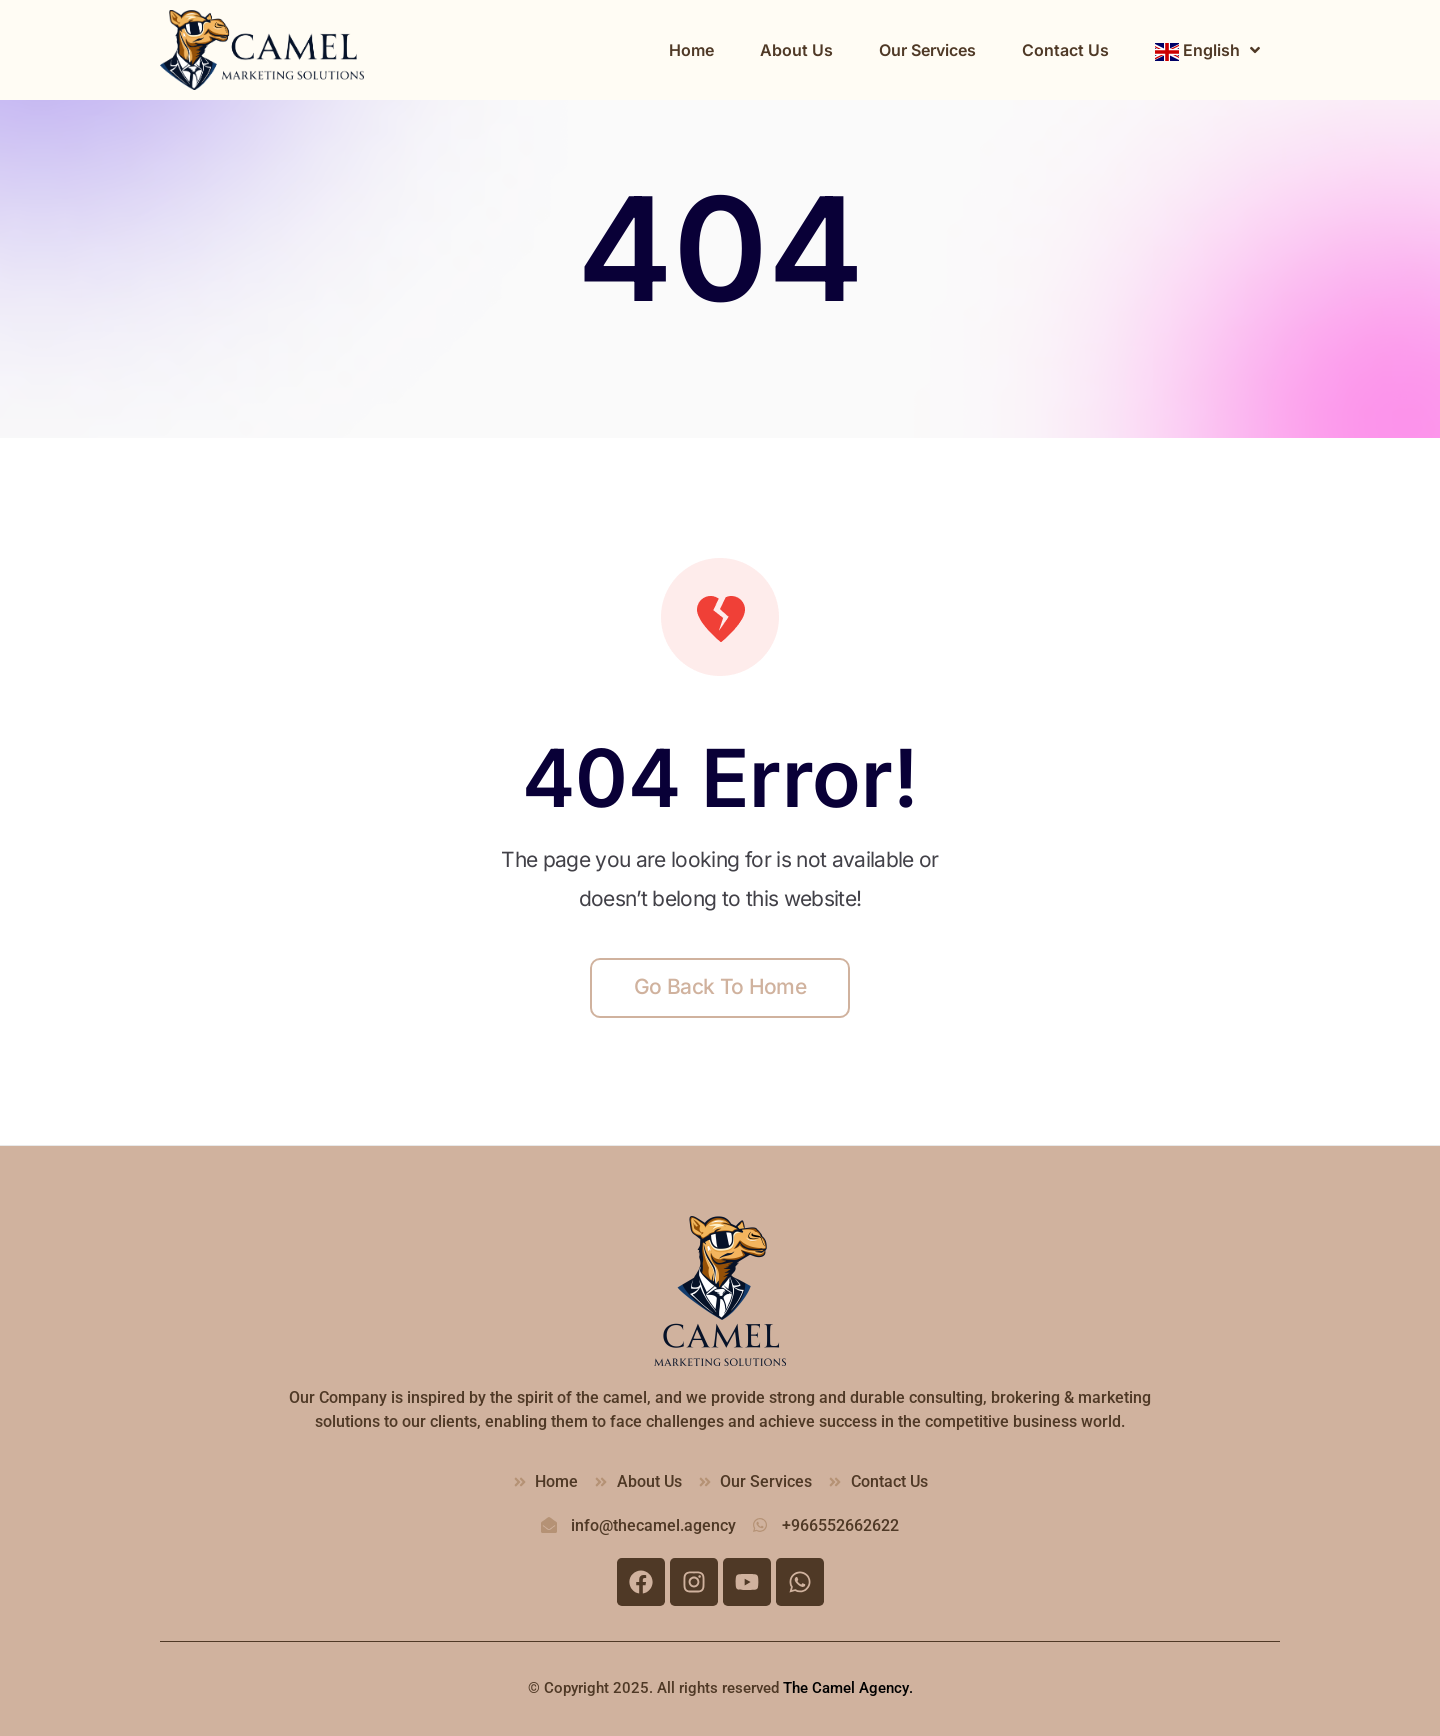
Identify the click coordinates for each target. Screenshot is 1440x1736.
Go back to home (720, 986)
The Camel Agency (846, 1688)
